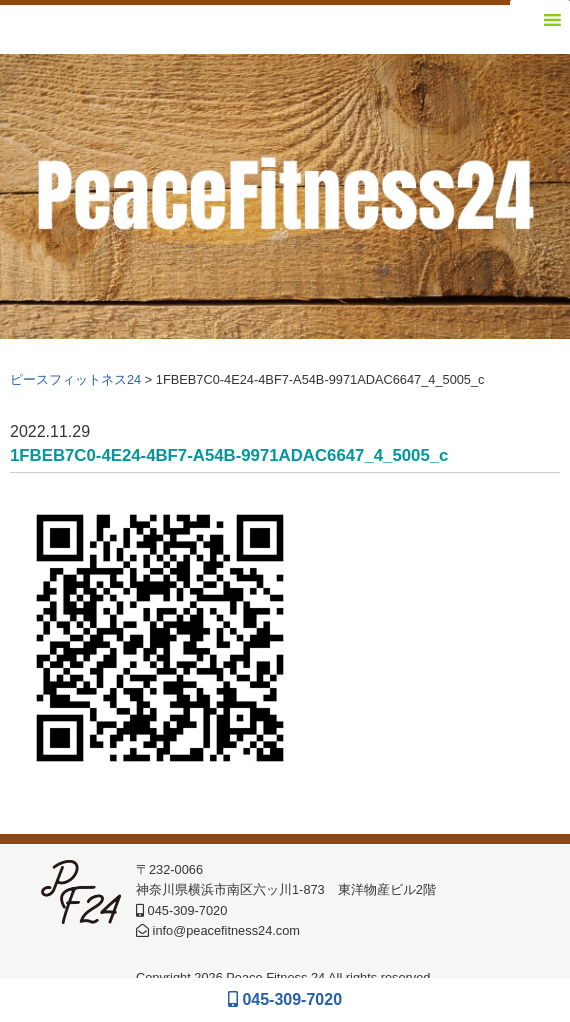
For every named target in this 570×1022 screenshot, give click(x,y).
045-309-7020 (285, 999)
